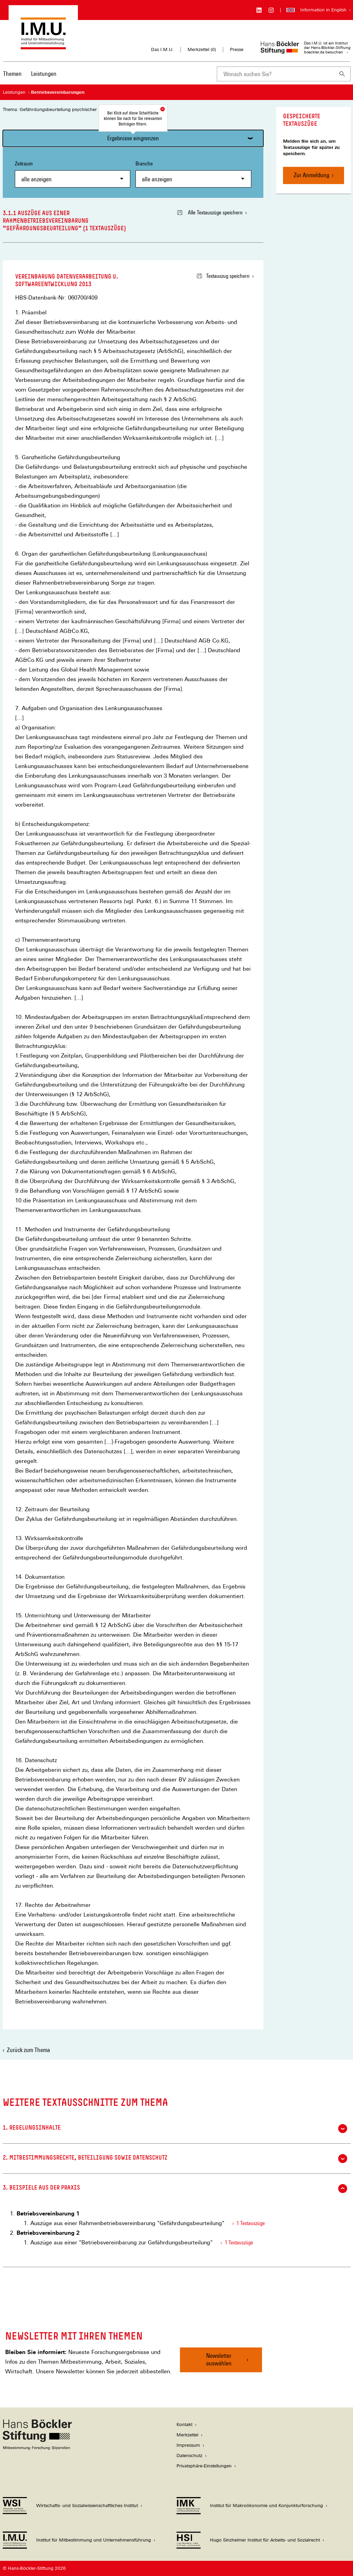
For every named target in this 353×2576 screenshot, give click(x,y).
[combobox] (275, 74)
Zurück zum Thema (28, 2049)
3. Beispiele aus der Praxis (175, 2188)
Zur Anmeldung (311, 175)
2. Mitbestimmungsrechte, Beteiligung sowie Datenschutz (175, 2158)
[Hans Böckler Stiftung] (37, 2448)
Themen (12, 73)
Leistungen (44, 73)
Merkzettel (187, 2434)
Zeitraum (73, 174)
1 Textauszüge (250, 2223)
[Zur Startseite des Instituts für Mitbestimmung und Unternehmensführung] (43, 46)
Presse (236, 49)
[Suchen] (342, 74)
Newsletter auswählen (219, 2359)
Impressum (188, 2445)
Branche (193, 174)
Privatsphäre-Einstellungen (204, 2465)
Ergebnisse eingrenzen (133, 138)
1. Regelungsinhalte (175, 2128)
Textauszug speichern (223, 276)
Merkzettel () (202, 49)
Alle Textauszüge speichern (210, 212)
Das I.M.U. (162, 49)
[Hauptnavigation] (30, 73)
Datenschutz (189, 2455)
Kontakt (184, 2424)
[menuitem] (12, 78)
